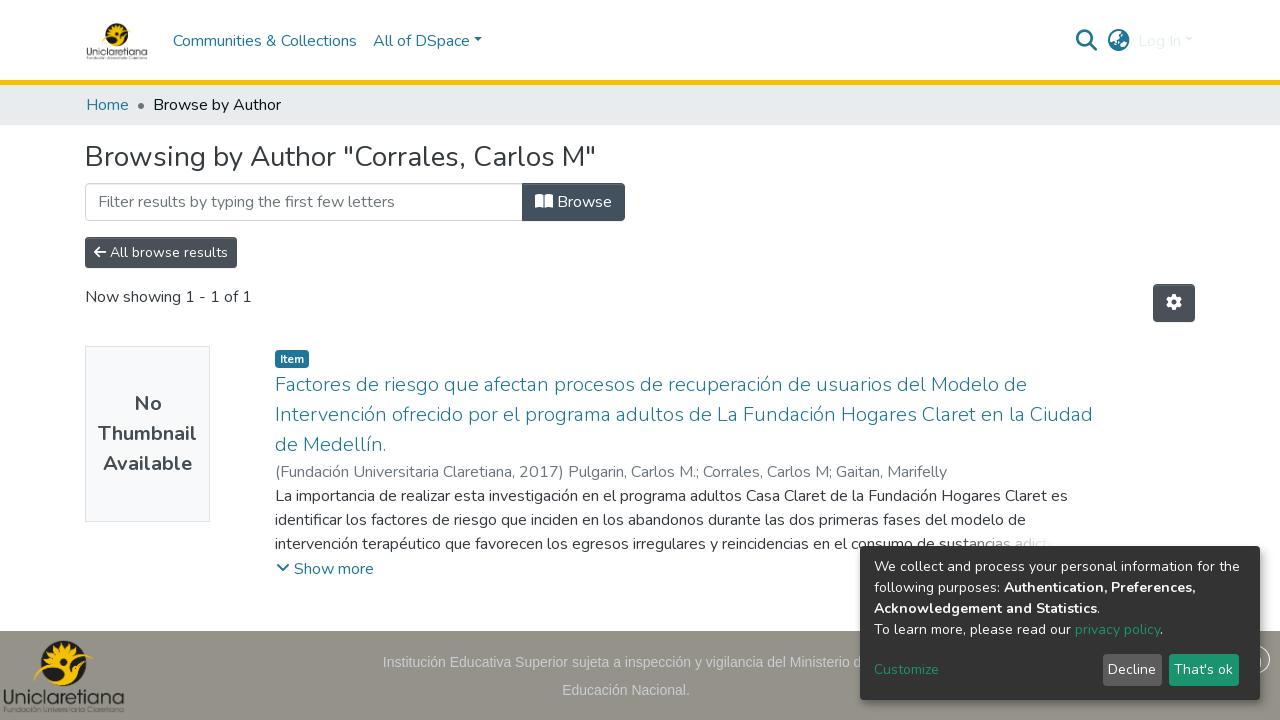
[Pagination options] (1174, 303)
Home (107, 105)
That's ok (1203, 669)
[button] (1118, 41)
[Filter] (304, 202)
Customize (906, 669)
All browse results (161, 252)
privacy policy (1117, 629)
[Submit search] (1086, 41)
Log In (1159, 41)
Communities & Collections (265, 41)
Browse (573, 202)
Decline (1132, 669)
